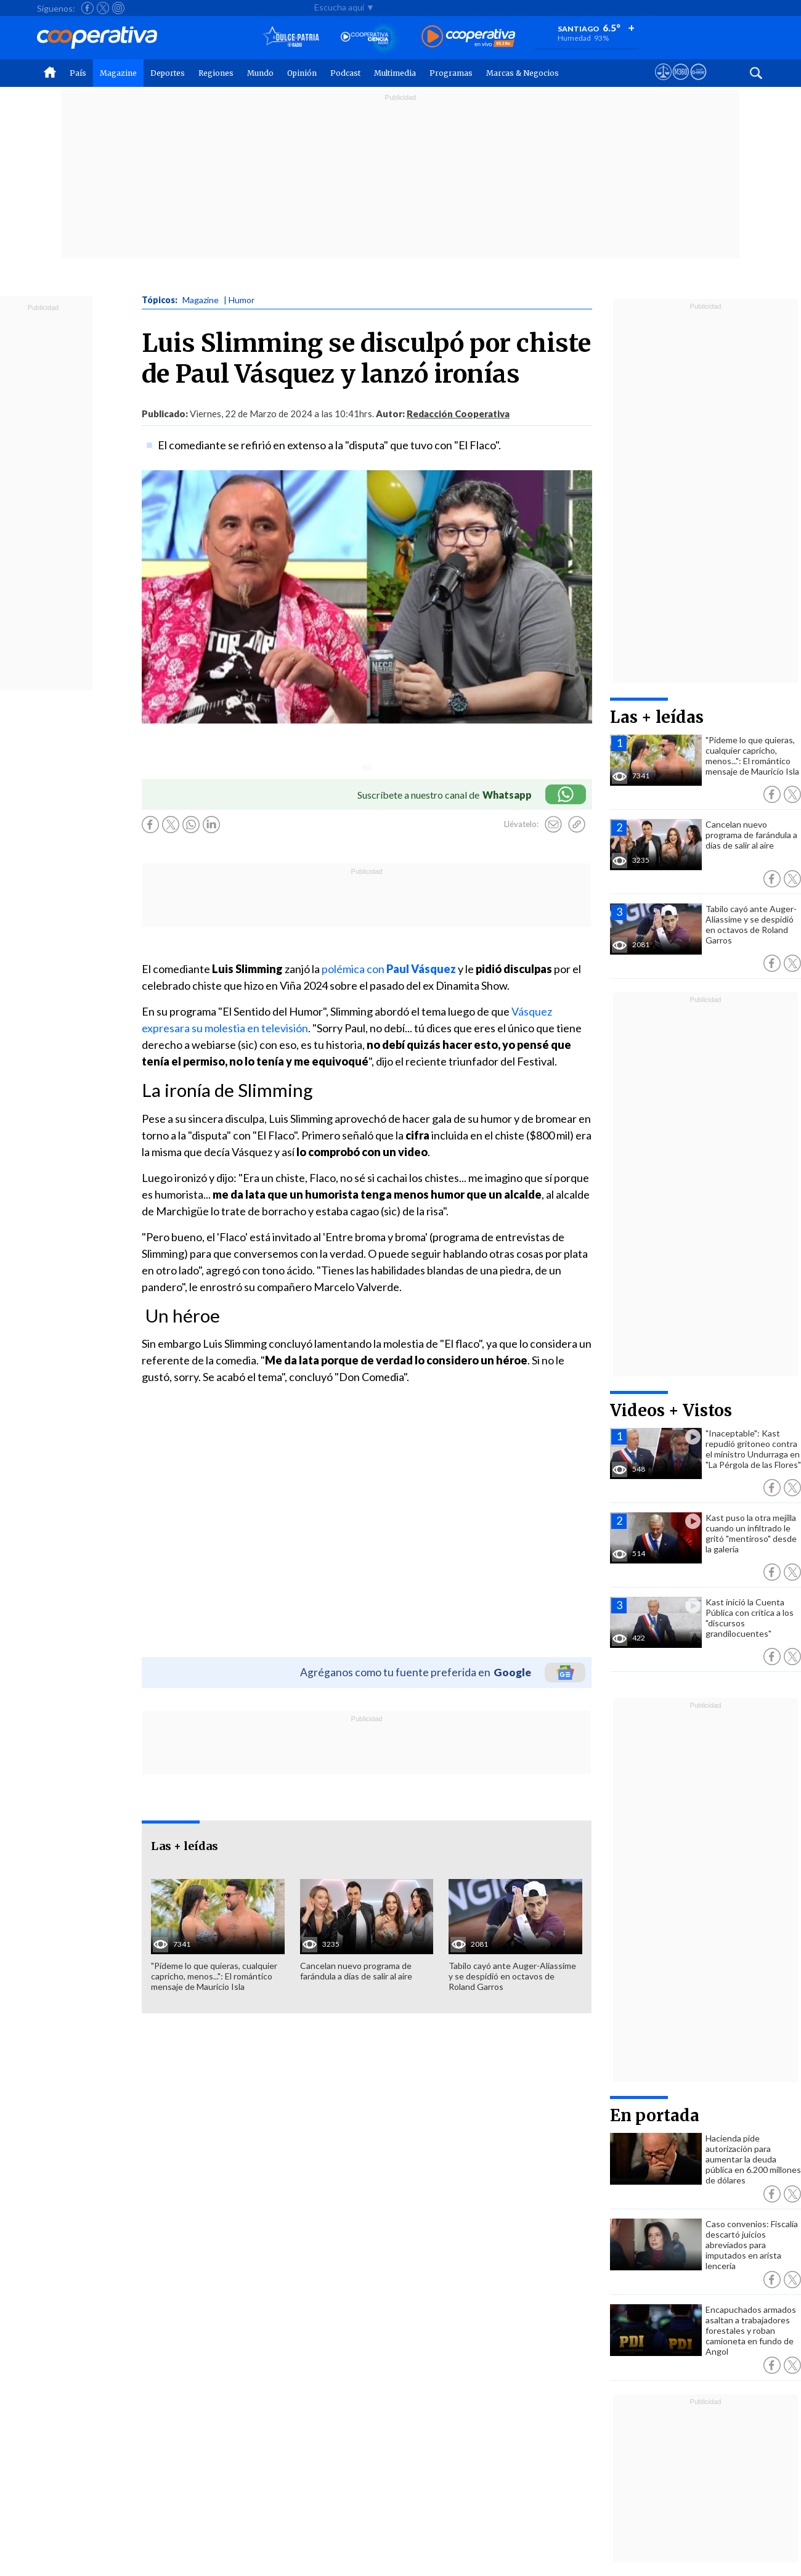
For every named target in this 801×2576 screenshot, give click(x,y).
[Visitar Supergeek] (698, 83)
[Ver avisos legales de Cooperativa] (663, 83)
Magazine (118, 73)
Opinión (302, 73)
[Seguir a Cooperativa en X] (103, 8)
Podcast (345, 73)
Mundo (260, 73)
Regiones (216, 73)
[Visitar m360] (680, 83)
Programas (451, 73)
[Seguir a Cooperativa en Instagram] (118, 8)
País (78, 73)
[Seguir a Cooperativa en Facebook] (87, 8)
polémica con (390, 969)
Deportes (167, 73)
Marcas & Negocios (522, 73)
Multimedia (395, 73)
